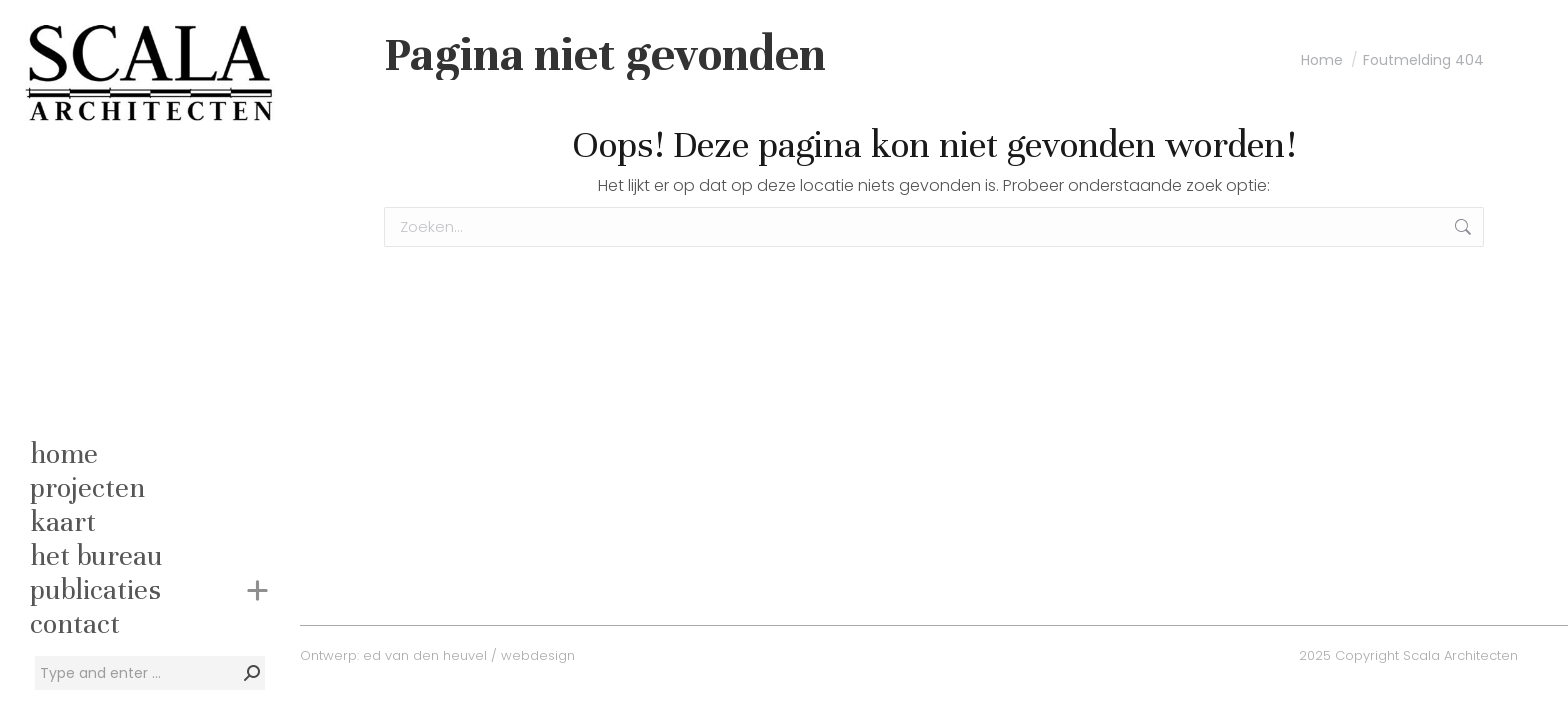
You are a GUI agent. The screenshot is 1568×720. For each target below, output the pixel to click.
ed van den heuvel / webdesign (469, 655)
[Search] (150, 673)
